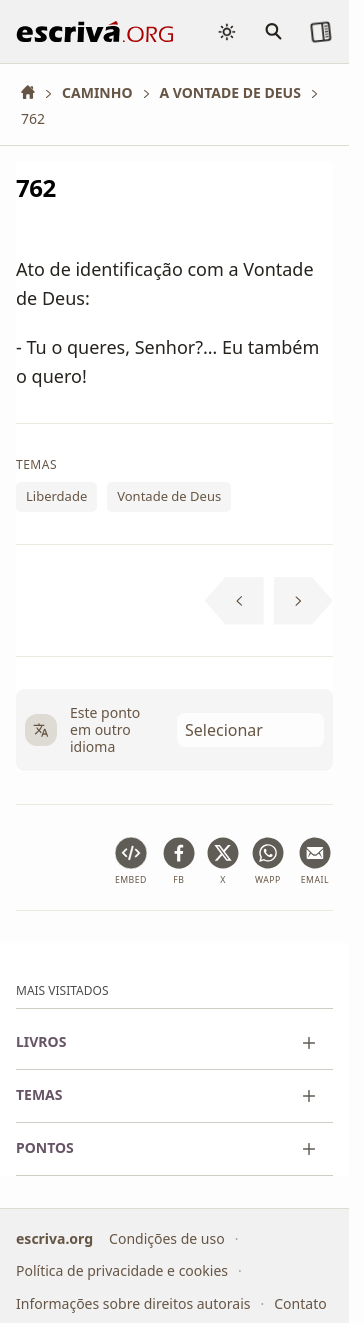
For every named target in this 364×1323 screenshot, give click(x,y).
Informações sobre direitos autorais (133, 1303)
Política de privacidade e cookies (122, 1270)
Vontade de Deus (169, 496)
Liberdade (56, 496)
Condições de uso (167, 1238)
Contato (300, 1303)
